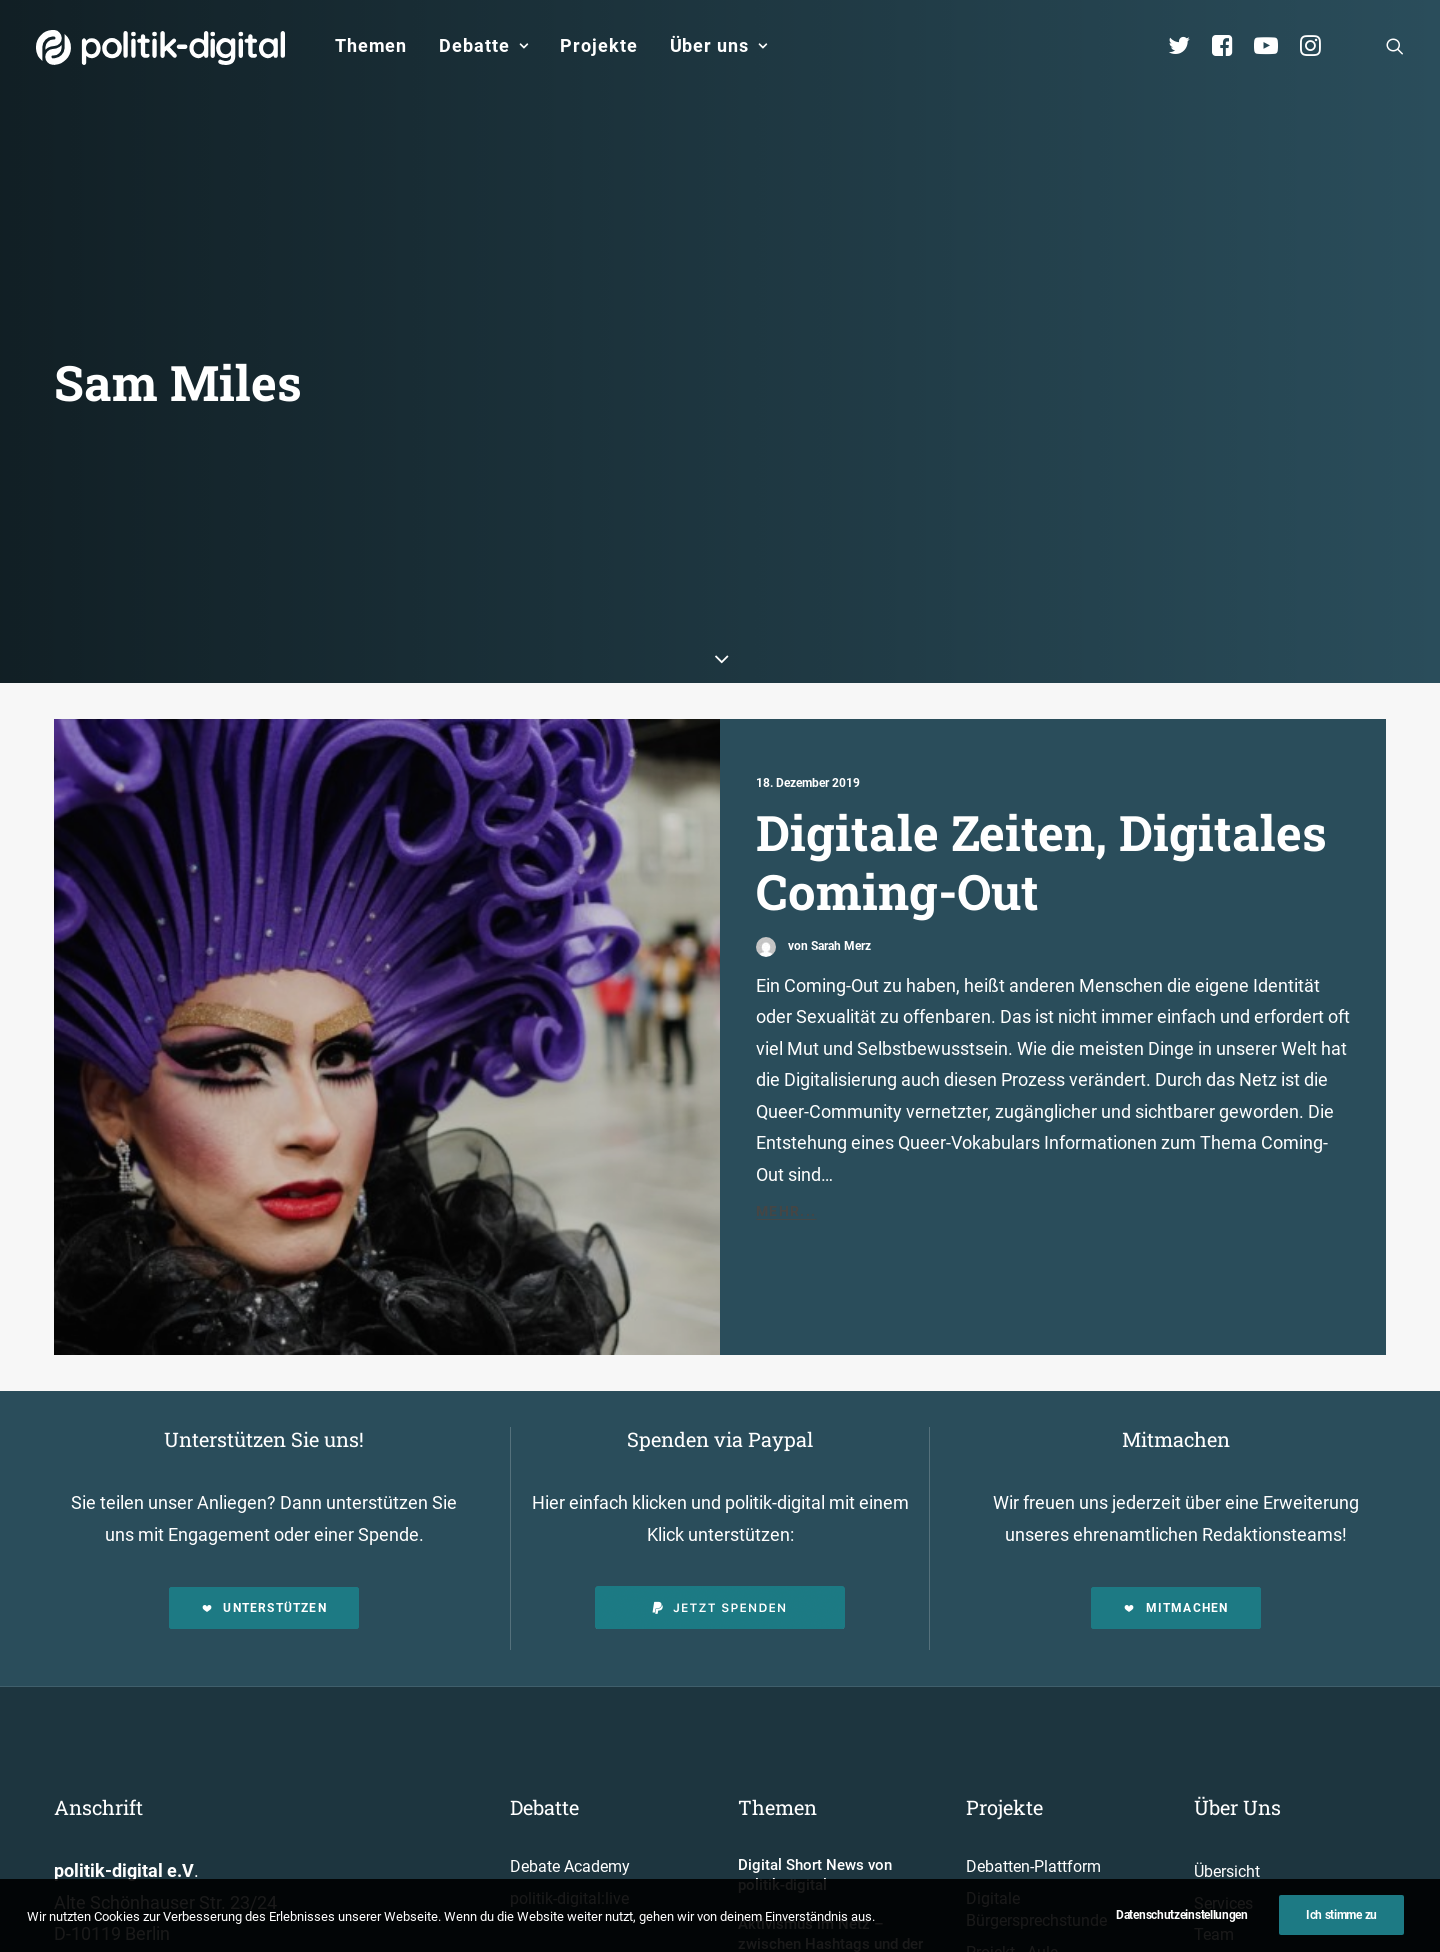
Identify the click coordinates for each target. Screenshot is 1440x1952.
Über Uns (1237, 1752)
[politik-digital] (160, 47)
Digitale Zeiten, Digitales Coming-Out (1041, 806)
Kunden (993, 1928)
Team (1214, 1879)
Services (1223, 1848)
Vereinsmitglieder (1255, 1911)
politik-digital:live (569, 1843)
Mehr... (786, 1156)
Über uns (719, 45)
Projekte (598, 45)
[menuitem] (371, 46)
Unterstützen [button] (264, 1553)
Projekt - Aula (1012, 1897)
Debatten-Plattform (1033, 1811)
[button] (1395, 46)
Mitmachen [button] (1175, 1553)
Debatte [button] (483, 45)
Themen (371, 45)
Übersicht (1227, 1816)
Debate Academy (570, 1811)
